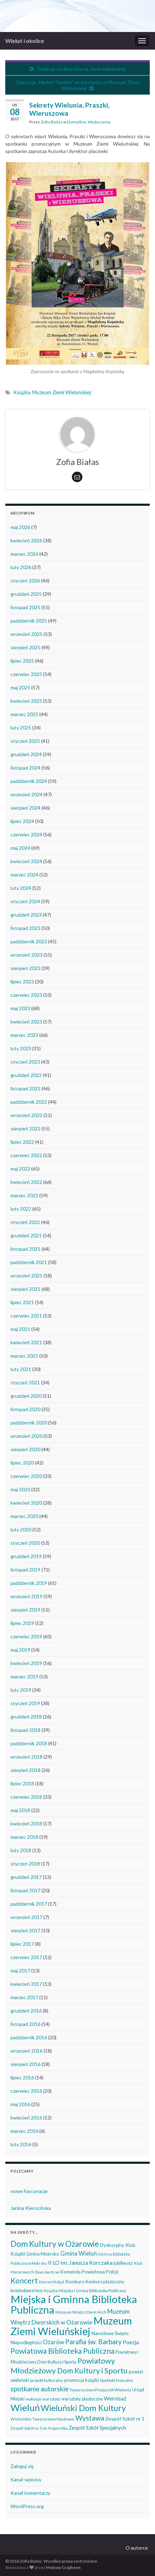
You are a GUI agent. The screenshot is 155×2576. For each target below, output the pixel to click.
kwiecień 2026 (26, 540)
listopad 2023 (25, 928)
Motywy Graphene (63, 2567)
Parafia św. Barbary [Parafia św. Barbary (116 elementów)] (93, 2342)
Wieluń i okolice (24, 40)
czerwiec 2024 (26, 834)
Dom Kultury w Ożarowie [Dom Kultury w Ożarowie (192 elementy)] (55, 2244)
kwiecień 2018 (26, 1823)
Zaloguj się (22, 2466)
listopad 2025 (25, 607)
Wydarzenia (99, 122)
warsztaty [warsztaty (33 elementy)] (51, 2399)
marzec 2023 (24, 1035)
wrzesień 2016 (26, 2051)
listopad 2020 (25, 1409)
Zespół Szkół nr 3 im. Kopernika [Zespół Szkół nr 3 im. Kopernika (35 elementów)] (39, 2427)
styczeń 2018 (25, 1864)
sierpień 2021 (25, 1289)
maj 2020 (20, 1489)
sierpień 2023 (25, 968)
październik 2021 (29, 1262)
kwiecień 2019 (26, 1663)
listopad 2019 (25, 1570)
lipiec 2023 (22, 981)
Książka (21, 392)
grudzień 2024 (26, 754)
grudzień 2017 (26, 1877)
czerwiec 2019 (26, 1636)
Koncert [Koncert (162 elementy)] (24, 2280)
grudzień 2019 (26, 1556)
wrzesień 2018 (26, 1757)
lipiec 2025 (22, 661)
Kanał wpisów (26, 2479)
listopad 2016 (25, 2024)
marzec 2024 (24, 875)
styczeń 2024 (25, 901)
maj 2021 (20, 1329)
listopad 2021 (25, 1249)
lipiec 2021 (22, 1302)
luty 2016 (21, 2144)
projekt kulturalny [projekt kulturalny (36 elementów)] (46, 2380)
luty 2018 (21, 1850)
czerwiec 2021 (26, 1316)
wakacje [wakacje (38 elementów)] (33, 2399)
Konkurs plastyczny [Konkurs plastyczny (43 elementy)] (105, 2281)
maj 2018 (20, 1810)
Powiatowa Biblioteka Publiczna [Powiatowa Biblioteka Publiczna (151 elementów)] (62, 2350)
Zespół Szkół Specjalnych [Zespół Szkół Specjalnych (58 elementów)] (97, 2427)
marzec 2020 (24, 1516)
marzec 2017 (24, 1997)
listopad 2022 (25, 1088)
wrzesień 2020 (26, 1436)
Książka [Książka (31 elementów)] (51, 2290)
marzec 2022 (24, 1195)
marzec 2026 (24, 554)
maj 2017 (20, 1971)
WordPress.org (27, 2506)
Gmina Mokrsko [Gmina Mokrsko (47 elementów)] (42, 2254)
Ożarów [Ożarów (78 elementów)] (53, 2342)
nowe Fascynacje (29, 2191)
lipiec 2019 (22, 1623)
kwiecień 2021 (26, 1342)
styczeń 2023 (25, 1062)
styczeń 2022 (25, 1222)
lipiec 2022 (22, 1142)
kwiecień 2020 (26, 1503)
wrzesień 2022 (26, 1115)
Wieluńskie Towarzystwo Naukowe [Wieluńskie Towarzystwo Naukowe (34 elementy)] (42, 2419)
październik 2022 (29, 1102)
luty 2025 (21, 728)
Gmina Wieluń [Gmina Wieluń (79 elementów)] (78, 2253)
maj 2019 (20, 1650)
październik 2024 (29, 781)
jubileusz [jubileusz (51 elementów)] (123, 2263)
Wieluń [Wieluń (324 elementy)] (25, 2407)
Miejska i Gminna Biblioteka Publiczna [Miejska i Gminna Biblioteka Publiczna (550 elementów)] (74, 2304)
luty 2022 (21, 1209)
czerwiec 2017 (26, 1957)
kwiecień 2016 (26, 2118)
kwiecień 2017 (26, 1984)
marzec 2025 (24, 714)
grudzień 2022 (26, 1075)
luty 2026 (21, 567)
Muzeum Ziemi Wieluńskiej (61, 392)
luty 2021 (21, 1369)
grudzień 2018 (26, 1717)
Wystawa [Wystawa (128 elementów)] (89, 2418)
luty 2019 (21, 1690)
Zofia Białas (51, 122)
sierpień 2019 (25, 1610)
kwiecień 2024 (26, 861)
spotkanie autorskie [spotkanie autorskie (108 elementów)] (39, 2389)
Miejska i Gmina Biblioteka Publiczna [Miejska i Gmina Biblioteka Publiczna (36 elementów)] (92, 2290)
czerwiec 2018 (26, 1797)
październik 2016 (29, 2037)
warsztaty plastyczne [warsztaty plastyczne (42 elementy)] (82, 2399)
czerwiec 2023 (26, 995)
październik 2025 (29, 621)
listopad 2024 (25, 768)
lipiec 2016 (22, 2077)
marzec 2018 (24, 1837)
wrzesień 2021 (26, 1276)
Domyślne (76, 122)
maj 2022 (20, 1169)
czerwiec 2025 (26, 674)
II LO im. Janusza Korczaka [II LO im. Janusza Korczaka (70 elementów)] (80, 2262)
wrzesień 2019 (26, 1596)
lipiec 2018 (22, 1783)
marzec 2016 (24, 2131)
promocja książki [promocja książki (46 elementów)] (81, 2380)
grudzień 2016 (26, 2011)
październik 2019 (29, 1583)
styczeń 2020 (25, 1543)
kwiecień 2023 (26, 1022)
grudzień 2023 (26, 915)
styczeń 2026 (25, 581)
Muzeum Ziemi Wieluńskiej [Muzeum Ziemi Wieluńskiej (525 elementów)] (71, 2325)
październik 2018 (29, 1743)
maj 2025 (20, 687)
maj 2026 (20, 527)
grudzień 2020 (26, 1396)
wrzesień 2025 (26, 634)
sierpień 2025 (25, 647)
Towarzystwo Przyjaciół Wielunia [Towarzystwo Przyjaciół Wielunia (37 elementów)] (100, 2389)
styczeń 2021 (25, 1382)
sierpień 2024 (25, 808)
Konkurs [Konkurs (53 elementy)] (75, 2281)
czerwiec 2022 (26, 1155)
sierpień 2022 (25, 1128)
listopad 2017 (25, 1890)
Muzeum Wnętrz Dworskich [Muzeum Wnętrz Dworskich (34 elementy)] (80, 2312)
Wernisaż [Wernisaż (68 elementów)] (115, 2398)
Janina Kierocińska (31, 2208)
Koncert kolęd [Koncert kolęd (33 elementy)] (51, 2281)
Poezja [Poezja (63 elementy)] (131, 2342)
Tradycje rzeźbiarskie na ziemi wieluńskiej (81, 69)
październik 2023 (29, 941)
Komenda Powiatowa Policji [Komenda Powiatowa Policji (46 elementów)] (89, 2272)
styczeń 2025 (25, 741)
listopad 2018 (25, 1730)
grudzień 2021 (26, 1235)
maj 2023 (20, 1008)
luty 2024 (21, 888)
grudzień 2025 (26, 594)
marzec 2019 (24, 1676)
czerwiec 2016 (26, 2091)
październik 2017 (29, 1904)
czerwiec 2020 (26, 1476)
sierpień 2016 (25, 2064)
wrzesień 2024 (26, 794)
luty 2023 (21, 1048)
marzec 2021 (24, 1356)
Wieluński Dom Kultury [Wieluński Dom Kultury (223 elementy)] (83, 2408)
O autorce (137, 2548)
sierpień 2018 (25, 1770)
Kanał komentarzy (30, 2493)
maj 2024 (20, 848)
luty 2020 (21, 1529)
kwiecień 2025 (26, 701)
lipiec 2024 (22, 821)
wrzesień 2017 (26, 1917)
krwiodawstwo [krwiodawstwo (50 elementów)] (27, 2290)
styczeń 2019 (25, 1703)
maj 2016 (20, 2104)
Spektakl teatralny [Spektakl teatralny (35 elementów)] (116, 2380)
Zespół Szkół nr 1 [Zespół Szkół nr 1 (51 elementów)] (124, 2419)
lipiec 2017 (22, 1944)
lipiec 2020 (22, 1463)
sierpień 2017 (25, 1930)
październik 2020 (29, 1423)
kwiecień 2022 (26, 1182)
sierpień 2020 (25, 1449)
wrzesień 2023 (26, 955)
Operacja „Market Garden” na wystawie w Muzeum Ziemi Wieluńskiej (77, 85)
